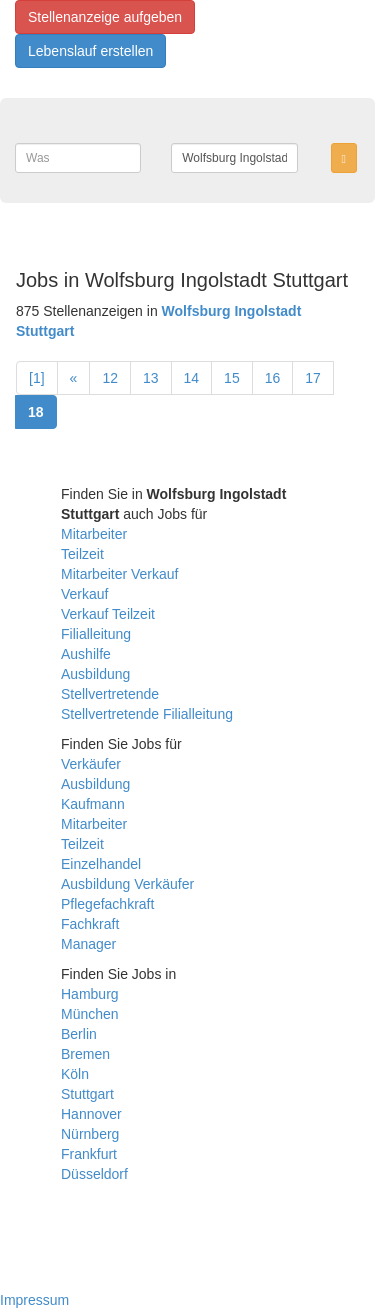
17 (313, 378)
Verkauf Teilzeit (108, 614)
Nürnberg (90, 1134)
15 (232, 378)
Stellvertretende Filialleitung (147, 714)
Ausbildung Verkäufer (127, 884)
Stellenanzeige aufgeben (105, 17)
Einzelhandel (101, 864)
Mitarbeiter (94, 534)
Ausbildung (95, 674)
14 (192, 378)
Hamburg (90, 994)
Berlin (79, 1034)
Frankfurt (89, 1154)
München (90, 1014)
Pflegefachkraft (107, 904)
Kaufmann (93, 804)
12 (110, 378)
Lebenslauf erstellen (90, 51)
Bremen (85, 1054)
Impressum (34, 1300)
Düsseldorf (94, 1174)
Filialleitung (96, 634)
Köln (75, 1074)
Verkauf (84, 594)
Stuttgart (87, 1094)
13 (151, 378)
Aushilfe (86, 654)
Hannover (91, 1114)
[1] (37, 378)
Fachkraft (90, 924)
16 (273, 378)
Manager (88, 944)
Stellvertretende (110, 694)
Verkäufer (91, 764)
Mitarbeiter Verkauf (120, 574)
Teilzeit (82, 554)
